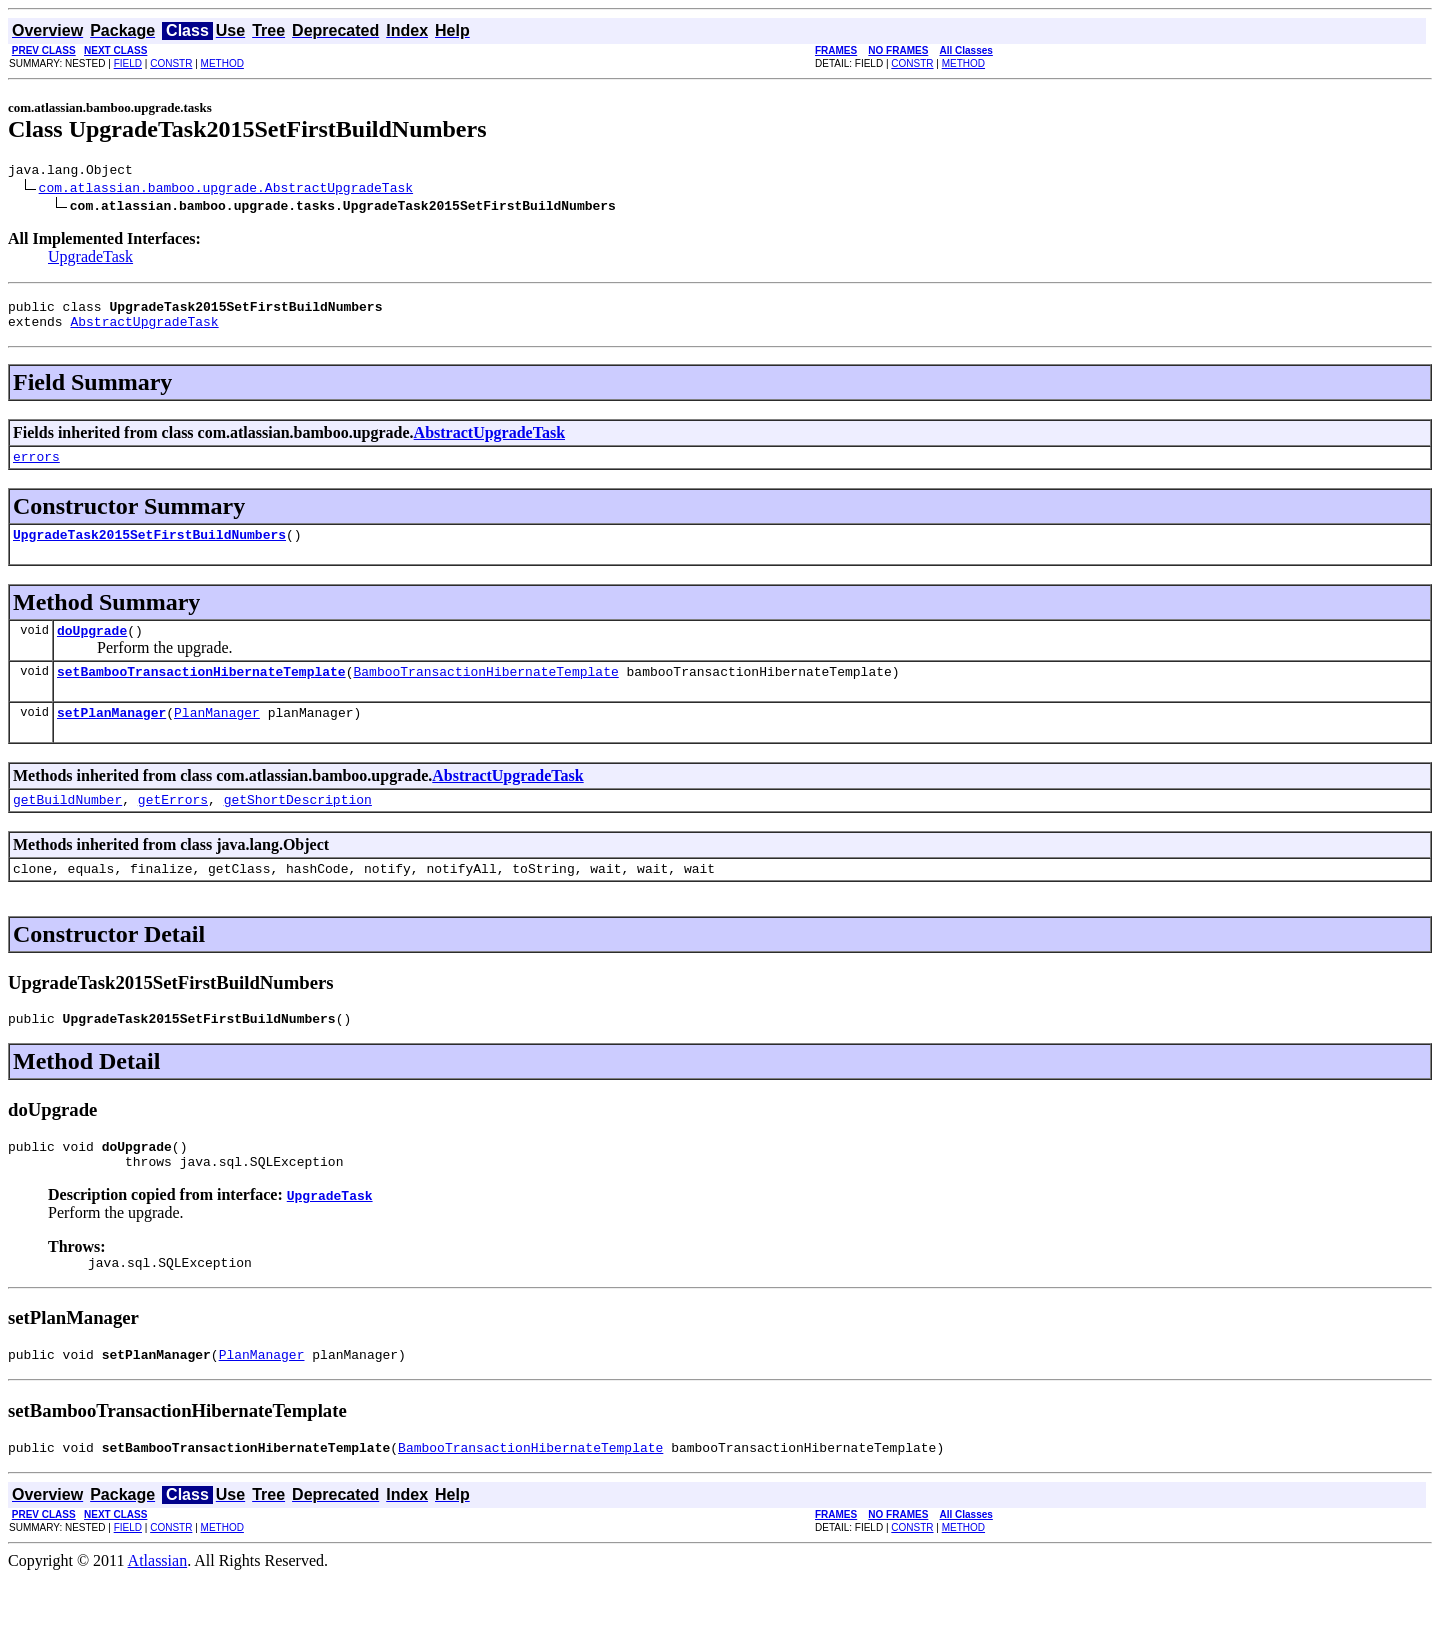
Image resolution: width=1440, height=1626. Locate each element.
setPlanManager (111, 736)
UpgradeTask (90, 259)
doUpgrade (92, 648)
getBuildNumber (67, 826)
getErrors (173, 826)
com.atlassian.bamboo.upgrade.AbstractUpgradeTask (226, 190)
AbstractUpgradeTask (144, 330)
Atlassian (158, 1608)
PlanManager (217, 736)
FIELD (128, 63)
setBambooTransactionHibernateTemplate (201, 692)
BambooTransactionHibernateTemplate (485, 692)
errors (36, 468)
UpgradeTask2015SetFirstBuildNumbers (149, 549)
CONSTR (171, 63)
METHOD (222, 63)
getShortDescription (298, 826)
